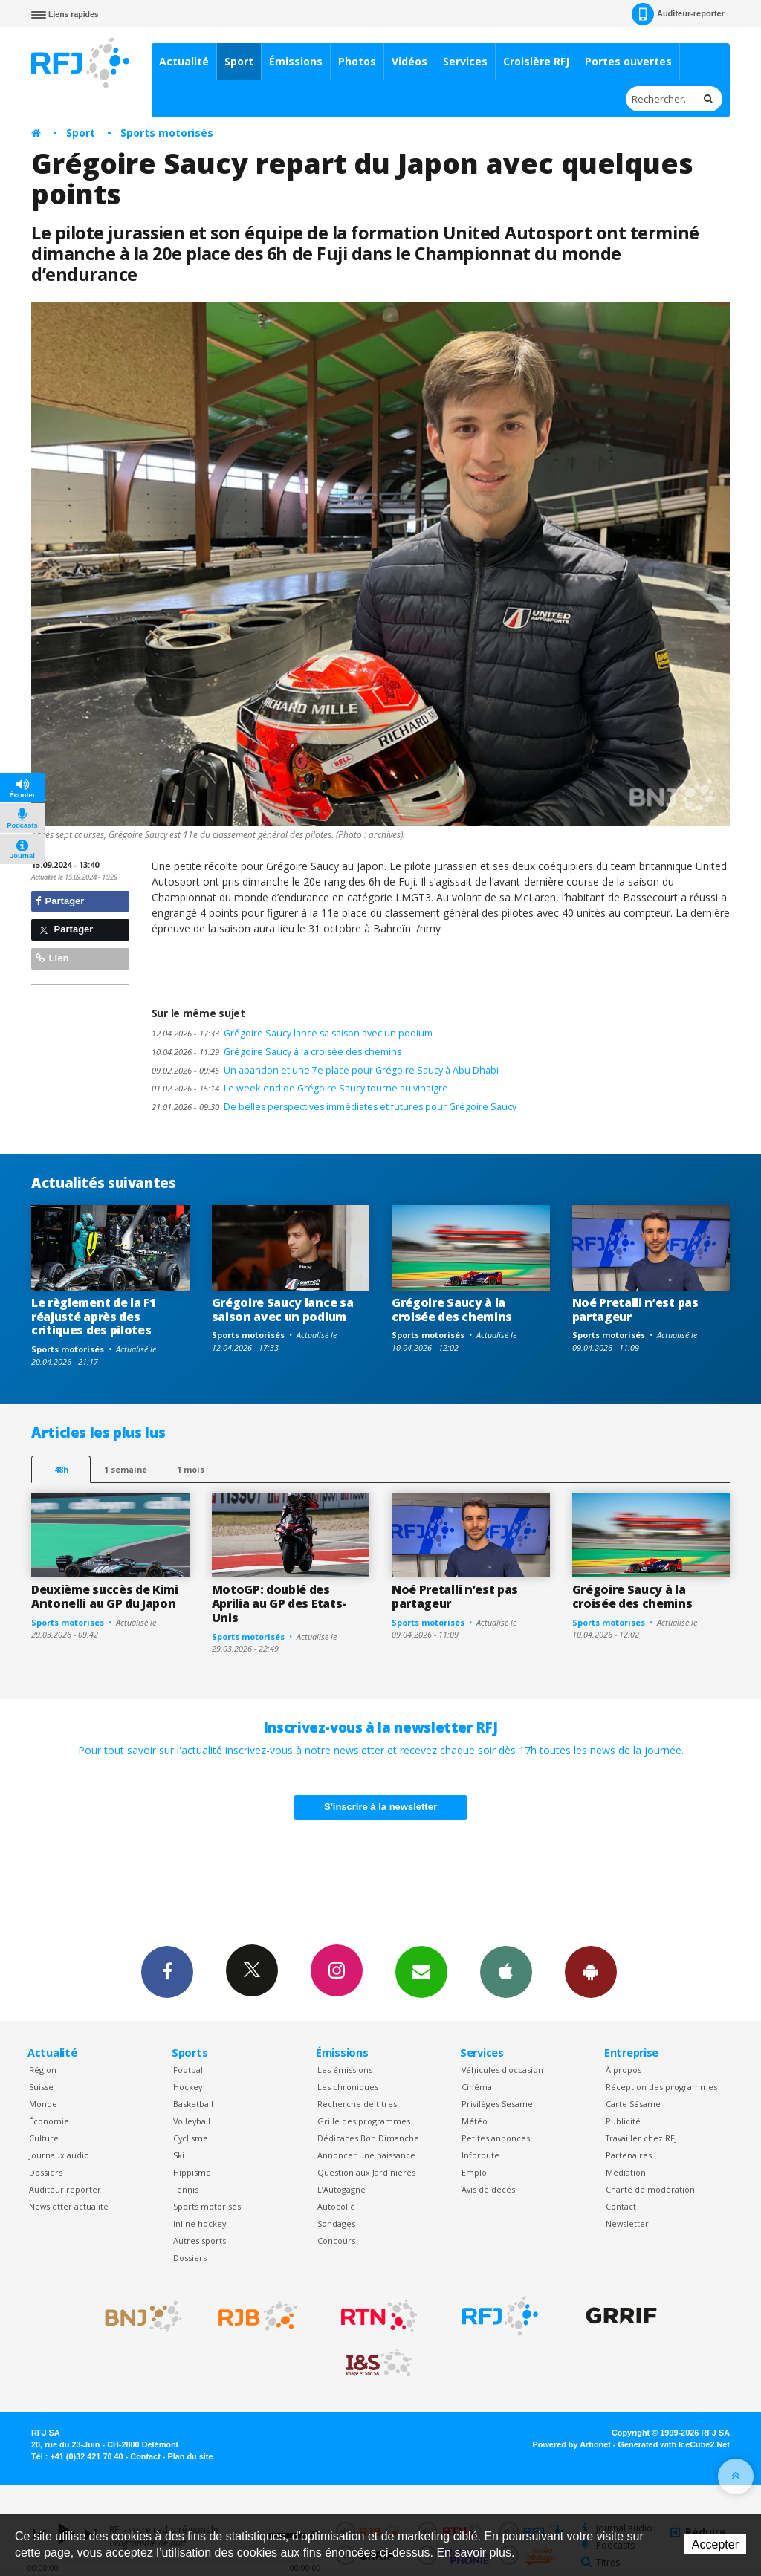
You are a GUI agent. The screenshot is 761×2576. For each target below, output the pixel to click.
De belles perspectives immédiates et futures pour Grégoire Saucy (334, 1106)
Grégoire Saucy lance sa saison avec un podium (292, 1033)
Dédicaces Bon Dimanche (368, 2138)
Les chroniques (347, 2087)
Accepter (715, 2544)
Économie (49, 2121)
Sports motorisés (166, 133)
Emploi (475, 2172)
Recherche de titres (357, 2104)
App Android (591, 1971)
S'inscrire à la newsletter (380, 1806)
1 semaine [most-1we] (125, 1469)
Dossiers (45, 2172)
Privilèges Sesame (497, 2104)
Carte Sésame (633, 2104)
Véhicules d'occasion (502, 2069)
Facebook (167, 1971)
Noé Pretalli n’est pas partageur (635, 1309)
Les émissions (344, 2069)
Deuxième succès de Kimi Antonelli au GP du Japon (104, 1596)
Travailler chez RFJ (641, 2138)
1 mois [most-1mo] (190, 1469)
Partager (60, 900)
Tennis (185, 2189)
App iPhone (506, 1971)
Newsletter (627, 2223)
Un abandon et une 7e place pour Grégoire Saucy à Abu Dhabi (325, 1070)
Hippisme (192, 2172)
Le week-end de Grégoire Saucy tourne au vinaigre (300, 1088)
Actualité (184, 61)
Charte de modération (650, 2189)
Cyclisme (190, 2138)
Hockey (187, 2087)
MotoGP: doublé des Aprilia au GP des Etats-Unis (279, 1603)
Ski (178, 2155)
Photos (357, 61)
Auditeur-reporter (678, 14)
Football (189, 2069)
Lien (52, 958)
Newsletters (421, 1971)
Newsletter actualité (69, 2206)
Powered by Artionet (572, 2444)
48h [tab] (61, 1469)
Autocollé (336, 2206)
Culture (44, 2138)
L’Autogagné (341, 2189)
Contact (621, 2206)
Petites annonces (496, 2138)
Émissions (296, 61)
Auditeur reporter (65, 2189)
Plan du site (190, 2456)
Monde (43, 2104)
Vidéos (409, 61)
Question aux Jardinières (366, 2172)
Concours (336, 2240)
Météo (475, 2121)
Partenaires (629, 2155)
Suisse (41, 2087)
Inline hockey (199, 2223)
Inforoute (480, 2155)
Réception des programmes (661, 2087)
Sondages (336, 2223)
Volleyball (191, 2121)
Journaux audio (59, 2155)
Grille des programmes (363, 2121)
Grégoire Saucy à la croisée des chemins (276, 1051)
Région (42, 2069)
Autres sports (199, 2240)
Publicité (623, 2121)
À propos (623, 2069)
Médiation (626, 2172)
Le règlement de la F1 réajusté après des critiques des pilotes (93, 1316)
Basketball (193, 2104)
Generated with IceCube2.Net (674, 2444)
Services (465, 61)
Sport (238, 61)
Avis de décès (488, 2189)
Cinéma (477, 2087)
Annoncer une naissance (366, 2155)
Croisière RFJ (536, 61)
